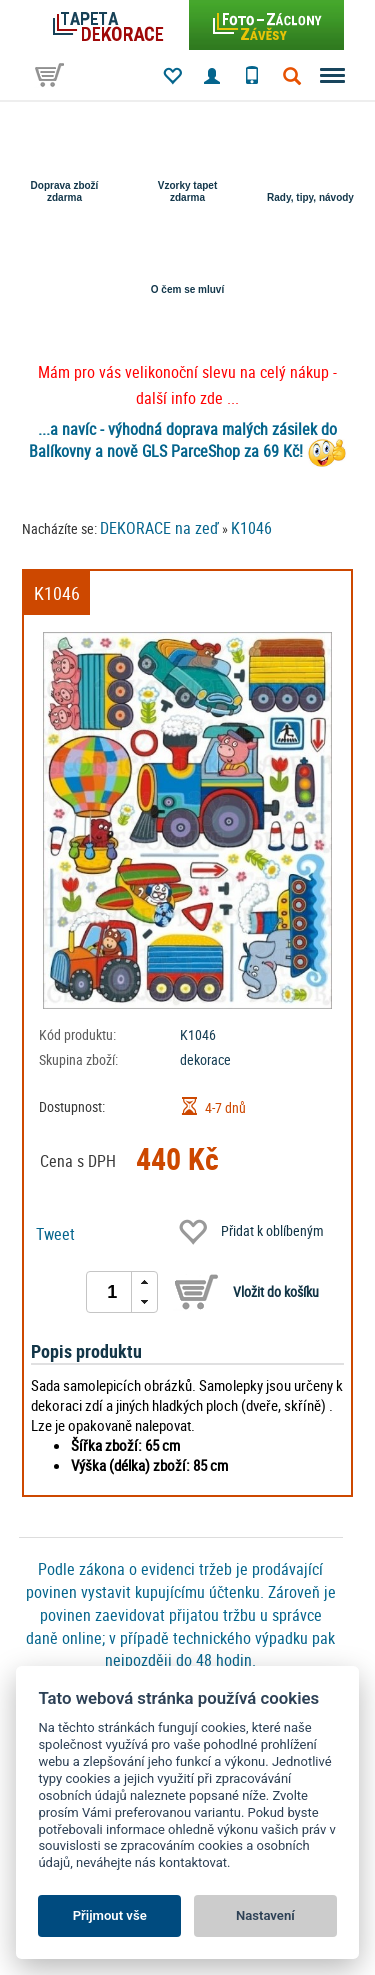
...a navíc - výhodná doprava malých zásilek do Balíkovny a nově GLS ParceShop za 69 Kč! (183, 440)
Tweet (55, 1234)
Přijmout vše (110, 1915)
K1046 (251, 528)
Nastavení (265, 1915)
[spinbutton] (112, 1292)
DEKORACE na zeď (159, 528)
